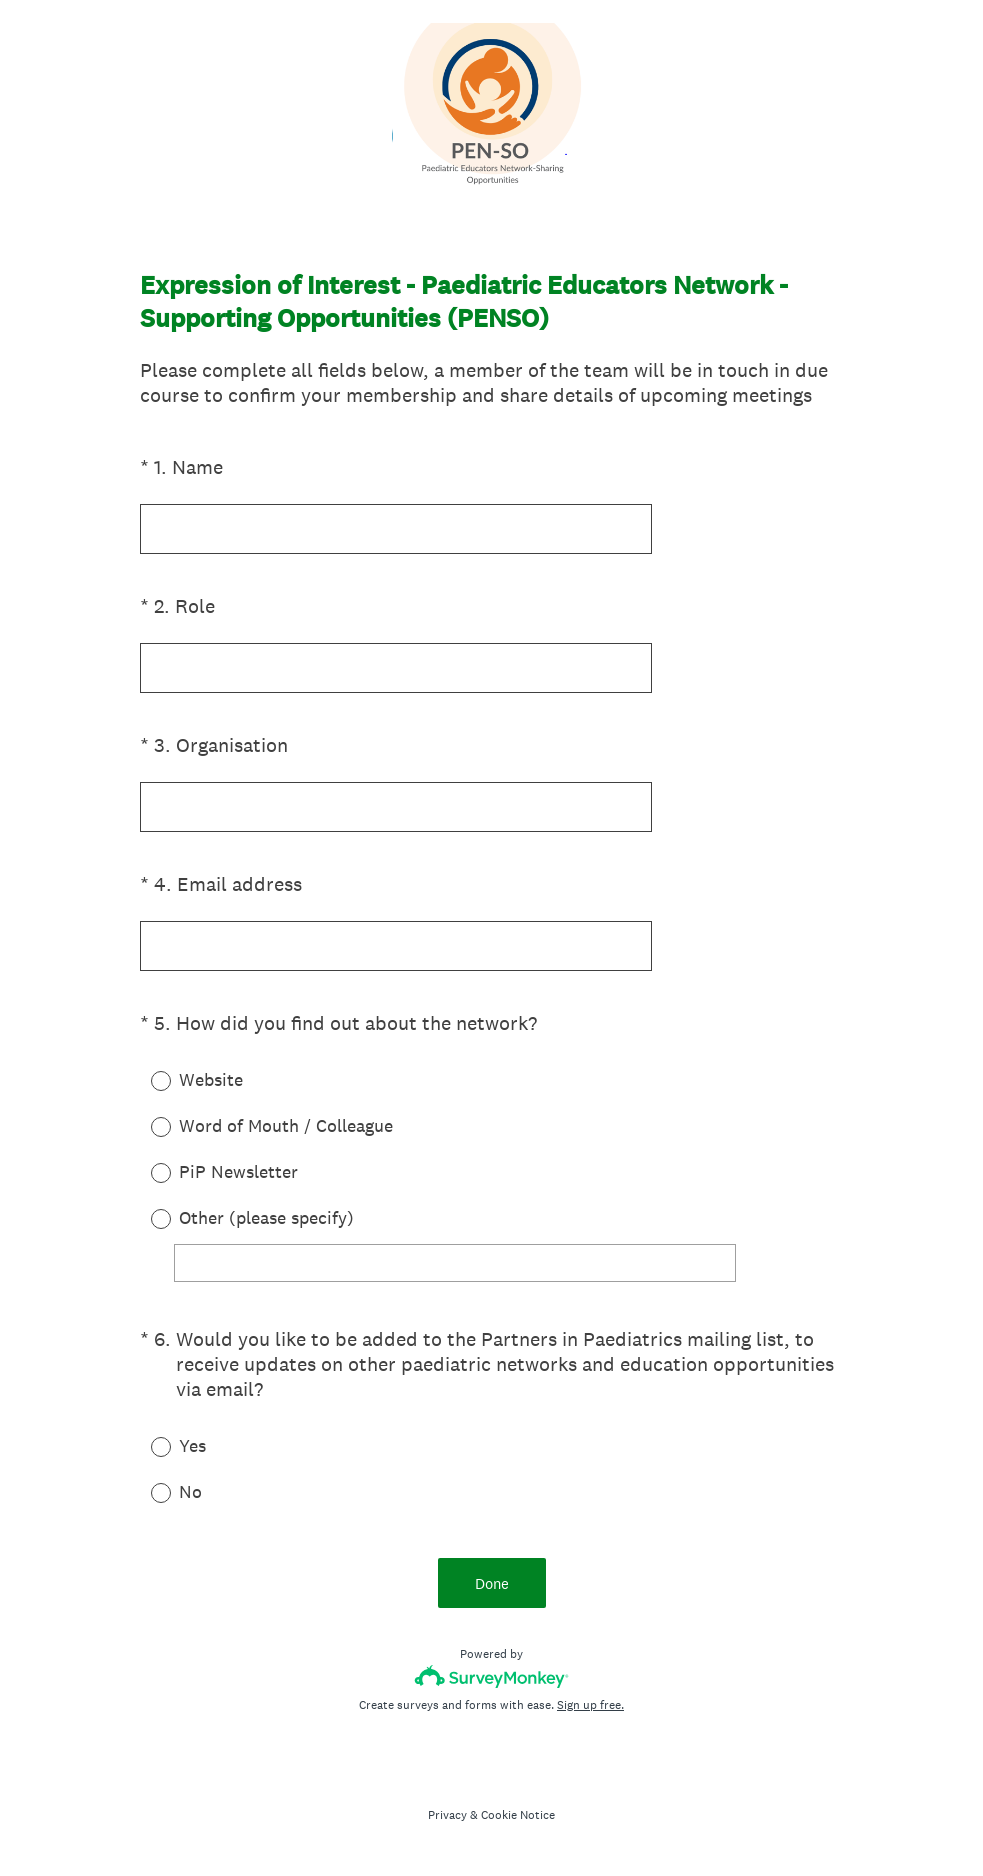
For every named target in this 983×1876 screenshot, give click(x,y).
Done (492, 1583)
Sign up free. (590, 1705)
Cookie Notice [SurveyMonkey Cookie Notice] (518, 1815)
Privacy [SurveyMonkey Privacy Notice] (447, 1815)
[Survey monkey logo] (491, 1676)
